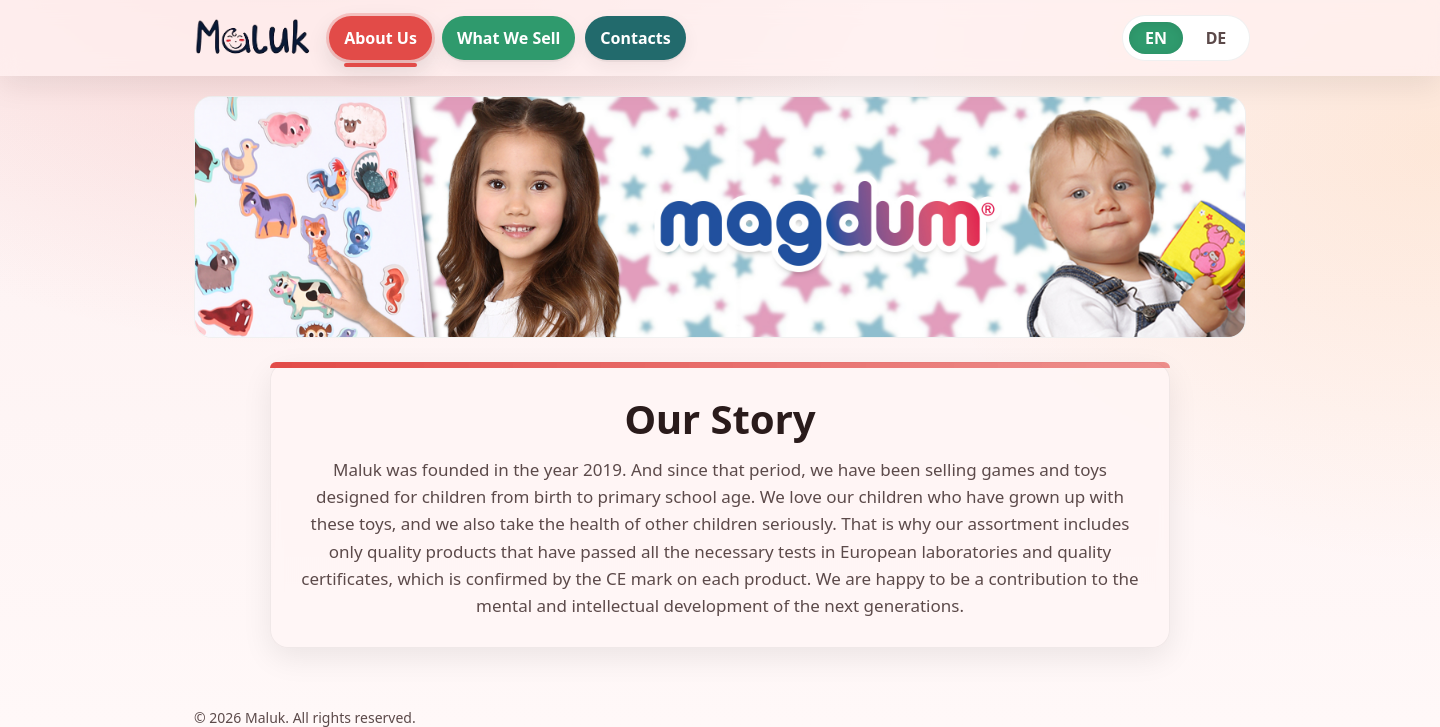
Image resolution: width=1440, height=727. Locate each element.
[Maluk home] (251, 38)
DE (1216, 38)
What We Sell (508, 38)
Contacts (635, 38)
